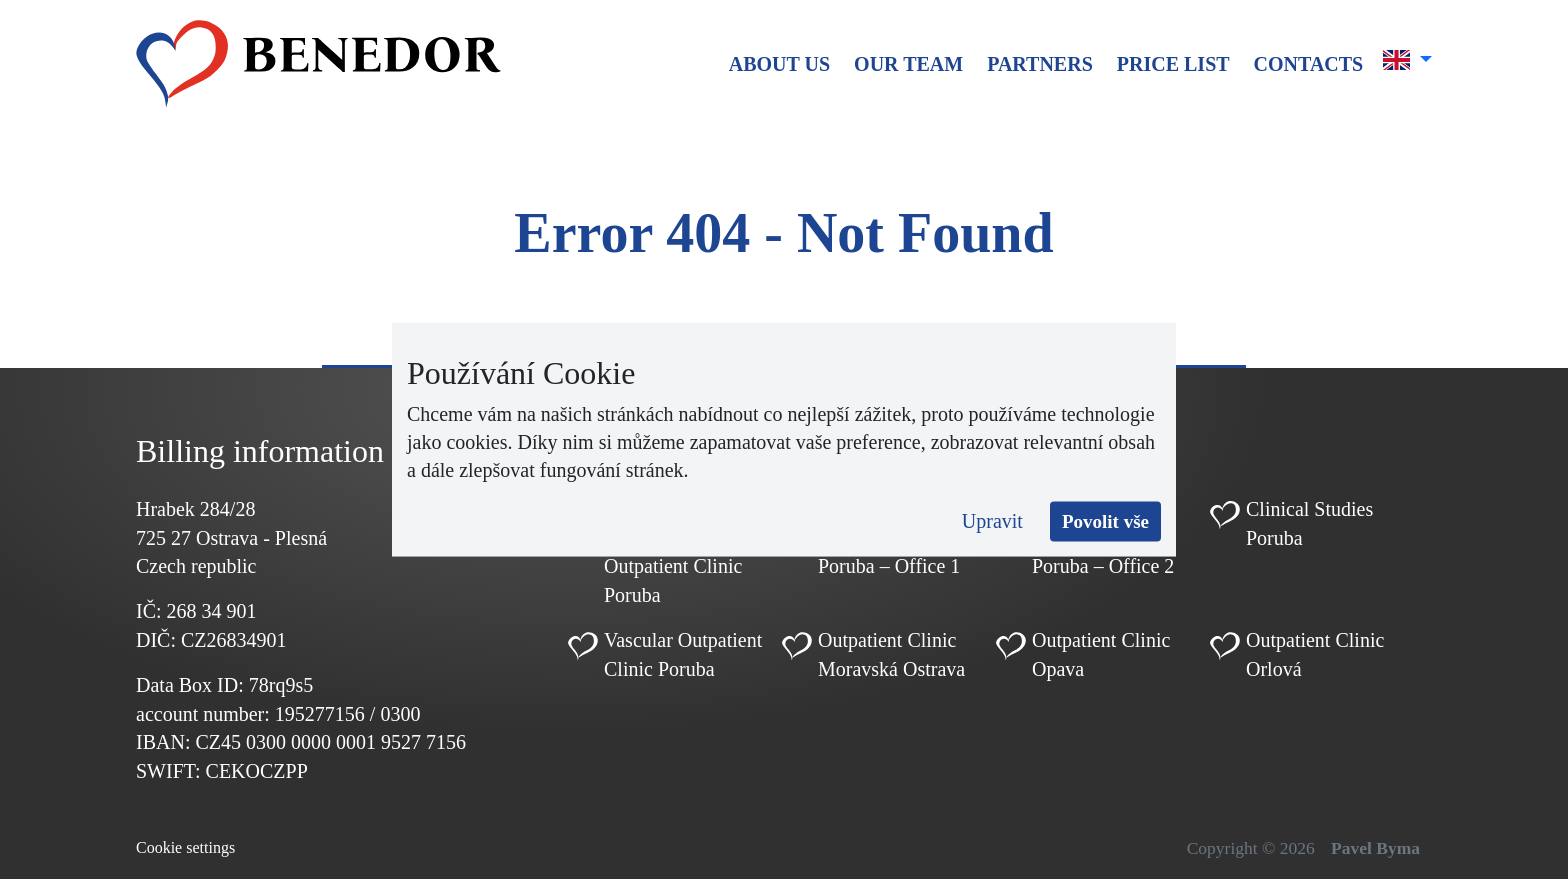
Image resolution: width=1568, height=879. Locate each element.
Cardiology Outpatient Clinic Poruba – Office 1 (889, 538)
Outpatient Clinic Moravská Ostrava (891, 654)
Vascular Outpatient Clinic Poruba (683, 654)
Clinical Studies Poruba (1309, 523)
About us (779, 64)
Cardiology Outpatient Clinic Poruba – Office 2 (1103, 538)
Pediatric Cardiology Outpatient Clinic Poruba (673, 552)
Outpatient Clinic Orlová (1315, 654)
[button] (1407, 60)
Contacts (1309, 64)
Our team (908, 64)
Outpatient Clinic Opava (1101, 654)
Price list (1173, 64)
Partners (1040, 64)
